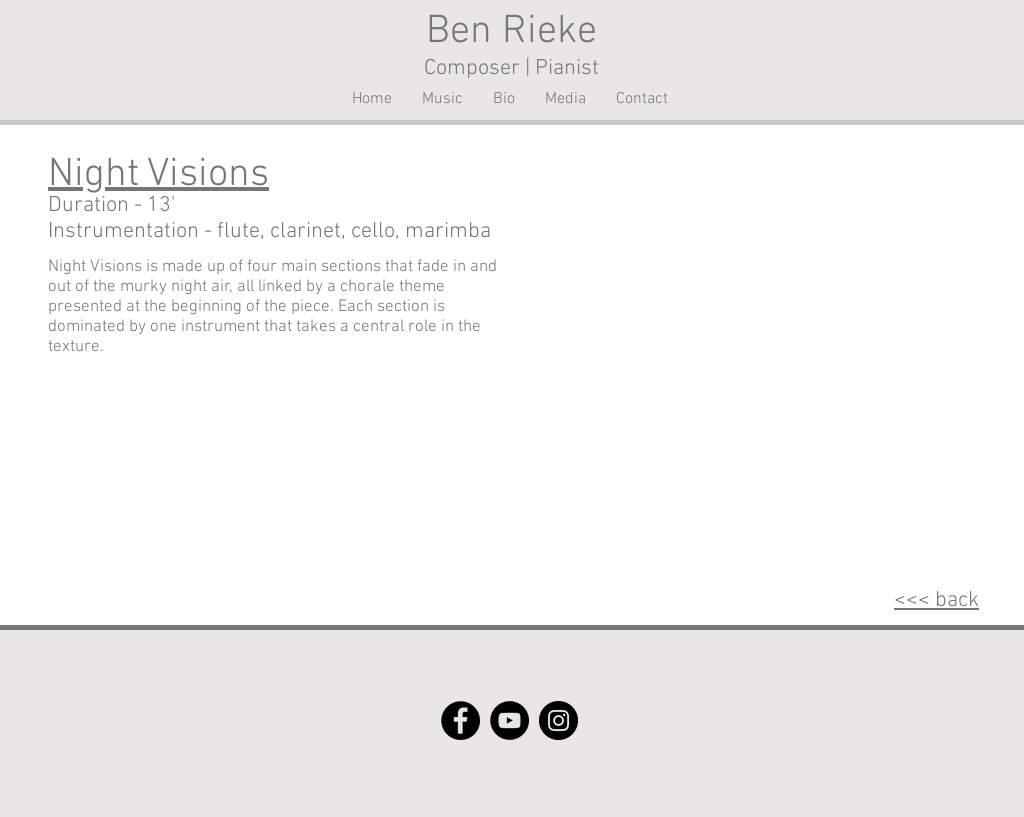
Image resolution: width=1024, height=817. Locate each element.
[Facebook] (460, 720)
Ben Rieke (511, 32)
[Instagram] (558, 720)
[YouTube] (509, 720)
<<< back (936, 600)
